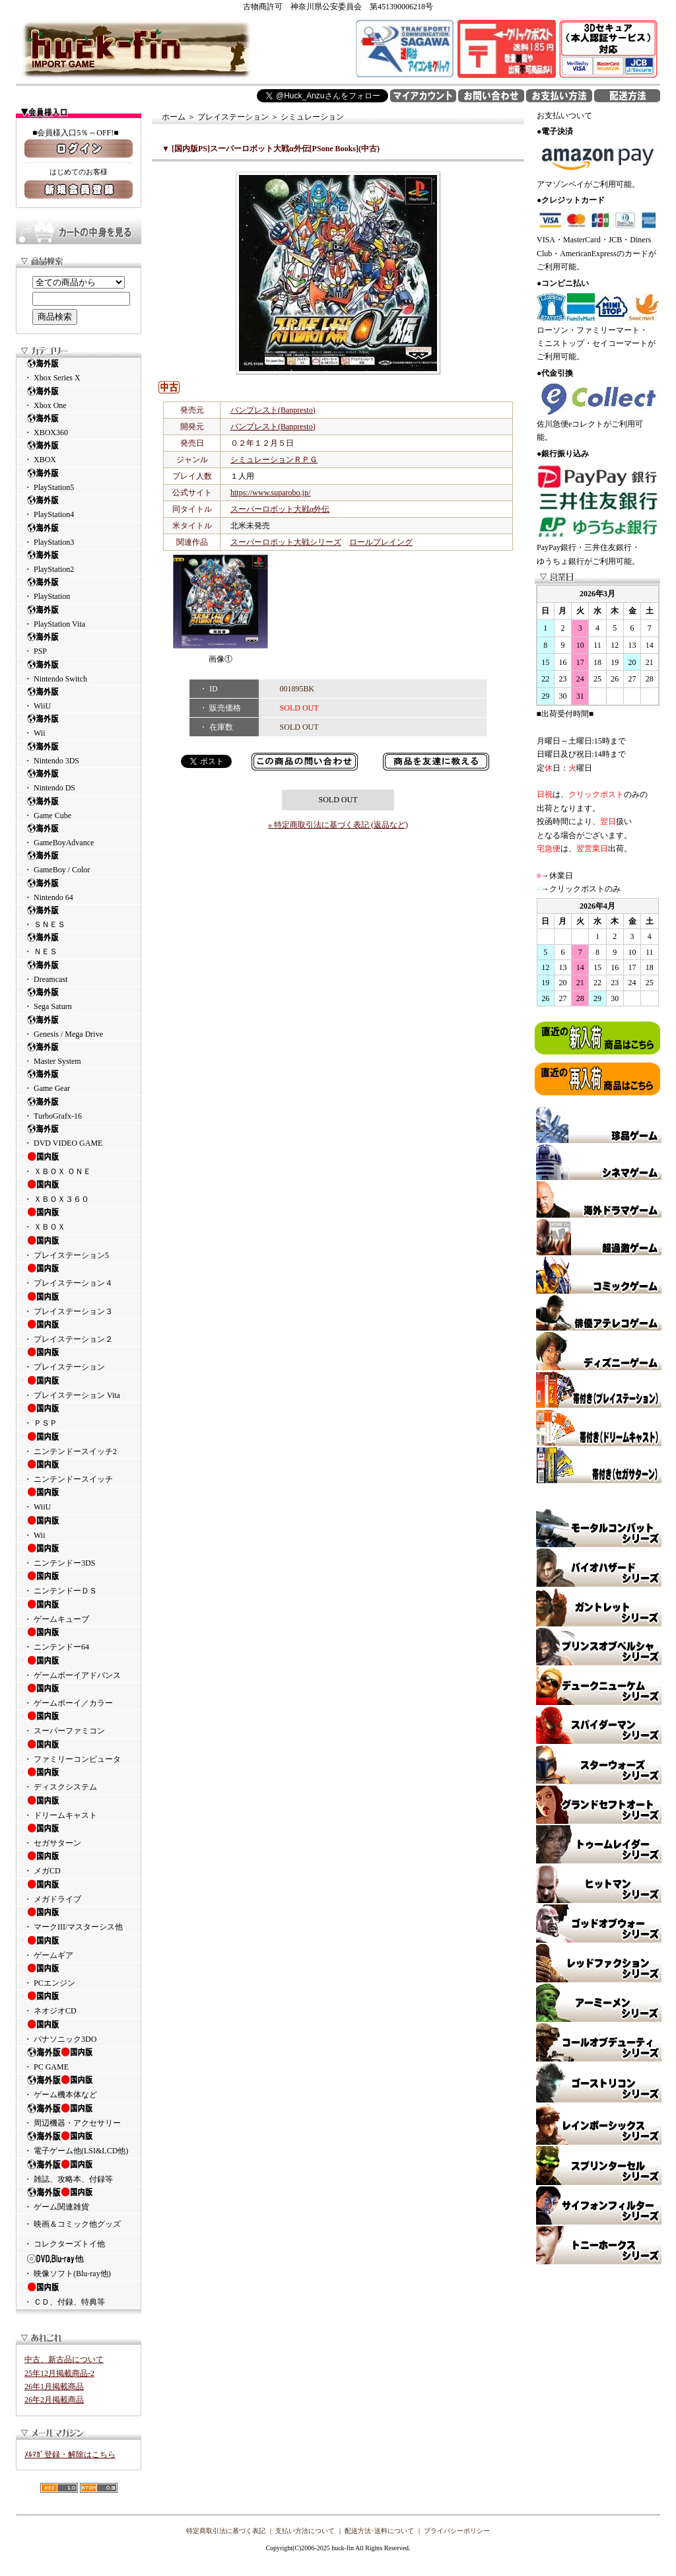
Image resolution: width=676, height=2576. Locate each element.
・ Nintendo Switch (78, 671)
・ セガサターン (78, 1835)
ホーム (174, 117)
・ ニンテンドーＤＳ (78, 1582)
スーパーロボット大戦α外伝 (279, 509)
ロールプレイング (381, 542)
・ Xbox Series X (78, 370)
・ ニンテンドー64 (78, 1639)
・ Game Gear (78, 1080)
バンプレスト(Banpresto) (273, 410)
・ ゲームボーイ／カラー (78, 1695)
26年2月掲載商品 (54, 2399)
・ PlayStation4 (78, 507)
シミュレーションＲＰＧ (274, 459)
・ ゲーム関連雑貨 (78, 2198)
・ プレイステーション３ (78, 1303)
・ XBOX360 (78, 425)
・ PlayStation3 (78, 534)
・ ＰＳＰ (78, 1415)
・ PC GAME (78, 2058)
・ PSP (78, 643)
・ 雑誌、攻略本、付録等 (78, 2171)
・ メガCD (78, 1862)
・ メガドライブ (78, 1891)
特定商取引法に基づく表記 (225, 2530)
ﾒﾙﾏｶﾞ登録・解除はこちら (70, 2454)
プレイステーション (233, 117)
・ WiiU (78, 698)
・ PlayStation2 (78, 561)
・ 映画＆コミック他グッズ (72, 2224)
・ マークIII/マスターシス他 (78, 1919)
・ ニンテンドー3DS (78, 1555)
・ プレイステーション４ (78, 1275)
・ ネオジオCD (78, 2002)
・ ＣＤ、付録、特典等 (78, 2294)
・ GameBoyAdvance (78, 835)
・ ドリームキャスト (78, 1807)
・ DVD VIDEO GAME (78, 1135)
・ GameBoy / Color (78, 862)
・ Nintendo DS (78, 780)
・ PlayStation (78, 588)
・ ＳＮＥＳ (78, 917)
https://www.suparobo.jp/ (270, 492)
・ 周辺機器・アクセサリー (78, 2115)
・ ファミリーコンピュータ (78, 1751)
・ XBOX (78, 452)
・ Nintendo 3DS (78, 753)
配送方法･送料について (379, 2530)
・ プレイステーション (78, 1359)
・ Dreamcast (78, 971)
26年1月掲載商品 (54, 2386)
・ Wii (78, 725)
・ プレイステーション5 (78, 1247)
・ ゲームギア (78, 1947)
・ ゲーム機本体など (78, 2086)
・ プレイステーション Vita (78, 1387)
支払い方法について (305, 2530)
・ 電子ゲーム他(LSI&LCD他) (78, 2142)
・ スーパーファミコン (78, 1722)
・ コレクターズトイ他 (64, 2243)
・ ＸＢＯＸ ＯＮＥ (78, 1163)
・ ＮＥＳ (78, 944)
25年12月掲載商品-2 (59, 2373)
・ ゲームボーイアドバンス (78, 1667)
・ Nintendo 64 (78, 890)
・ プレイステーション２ (78, 1331)
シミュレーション (312, 117)
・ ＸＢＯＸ (78, 1219)
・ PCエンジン (78, 1975)
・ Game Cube (78, 808)
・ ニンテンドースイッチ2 (78, 1443)
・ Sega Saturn (78, 999)
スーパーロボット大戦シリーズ (285, 542)
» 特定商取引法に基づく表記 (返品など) (338, 824)
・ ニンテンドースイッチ (78, 1471)
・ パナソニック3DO (78, 2031)
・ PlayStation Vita (78, 616)
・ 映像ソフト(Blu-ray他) (78, 2266)
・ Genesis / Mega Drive (78, 1026)
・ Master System (78, 1053)
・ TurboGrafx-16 (78, 1108)
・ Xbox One (78, 398)
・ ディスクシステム (78, 1779)
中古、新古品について (64, 2359)
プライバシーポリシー (457, 2530)
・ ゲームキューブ (78, 1611)
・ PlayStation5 (78, 480)
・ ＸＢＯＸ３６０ (78, 1191)
